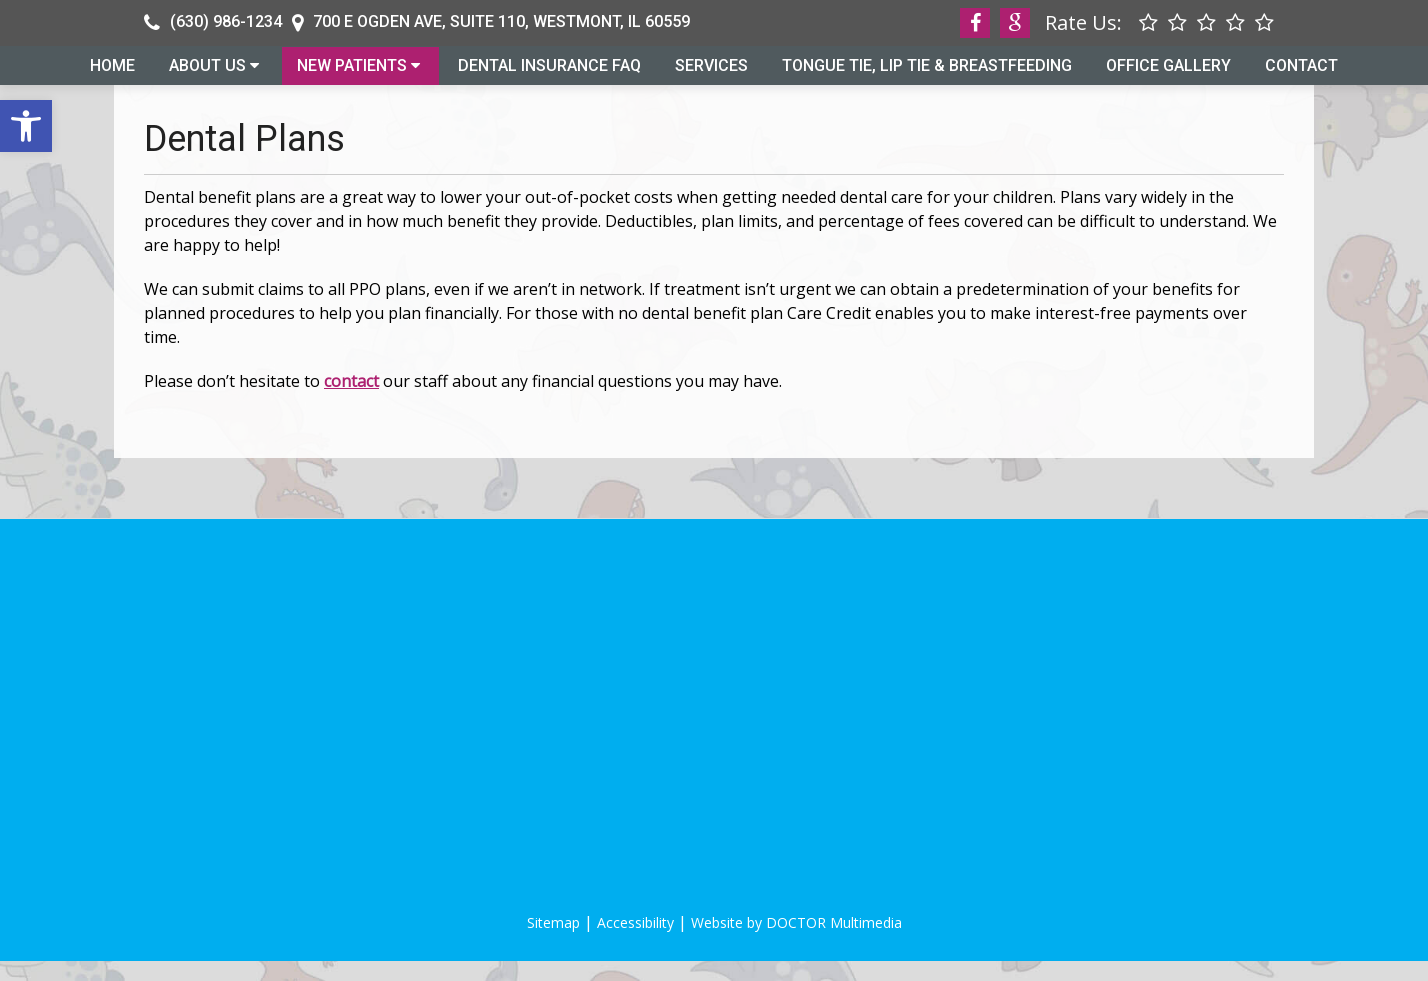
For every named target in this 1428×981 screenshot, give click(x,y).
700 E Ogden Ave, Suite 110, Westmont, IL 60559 (501, 21)
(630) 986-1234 (226, 21)
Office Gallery (1168, 74)
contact (351, 401)
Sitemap (553, 942)
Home (112, 74)
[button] (26, 126)
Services (711, 74)
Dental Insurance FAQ (549, 74)
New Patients (352, 74)
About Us (207, 74)
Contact (1301, 74)
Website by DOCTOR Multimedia (796, 942)
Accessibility (635, 942)
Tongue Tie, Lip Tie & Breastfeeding (927, 74)
